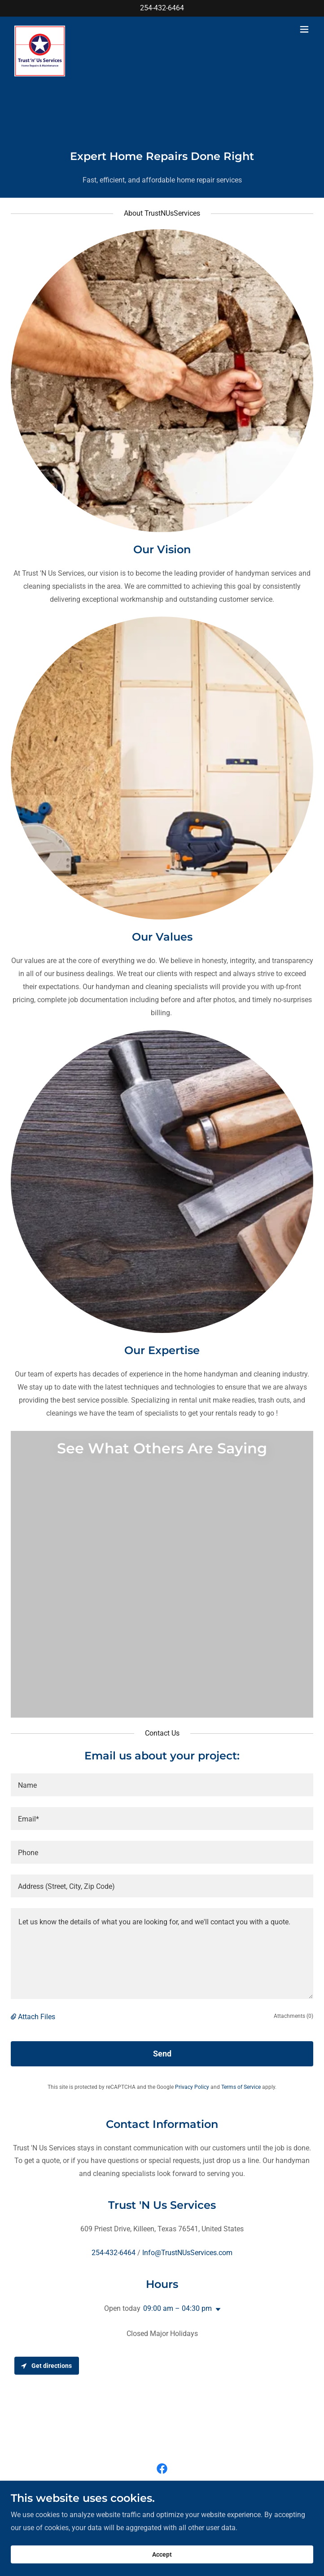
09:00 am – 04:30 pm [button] (177, 2308)
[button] (304, 29)
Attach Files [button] (36, 2016)
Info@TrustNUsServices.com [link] (187, 2252)
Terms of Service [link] (241, 2087)
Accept (162, 2560)
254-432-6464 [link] (162, 8)
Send (162, 2053)
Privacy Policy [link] (192, 2087)
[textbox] (162, 1784)
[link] (41, 29)
